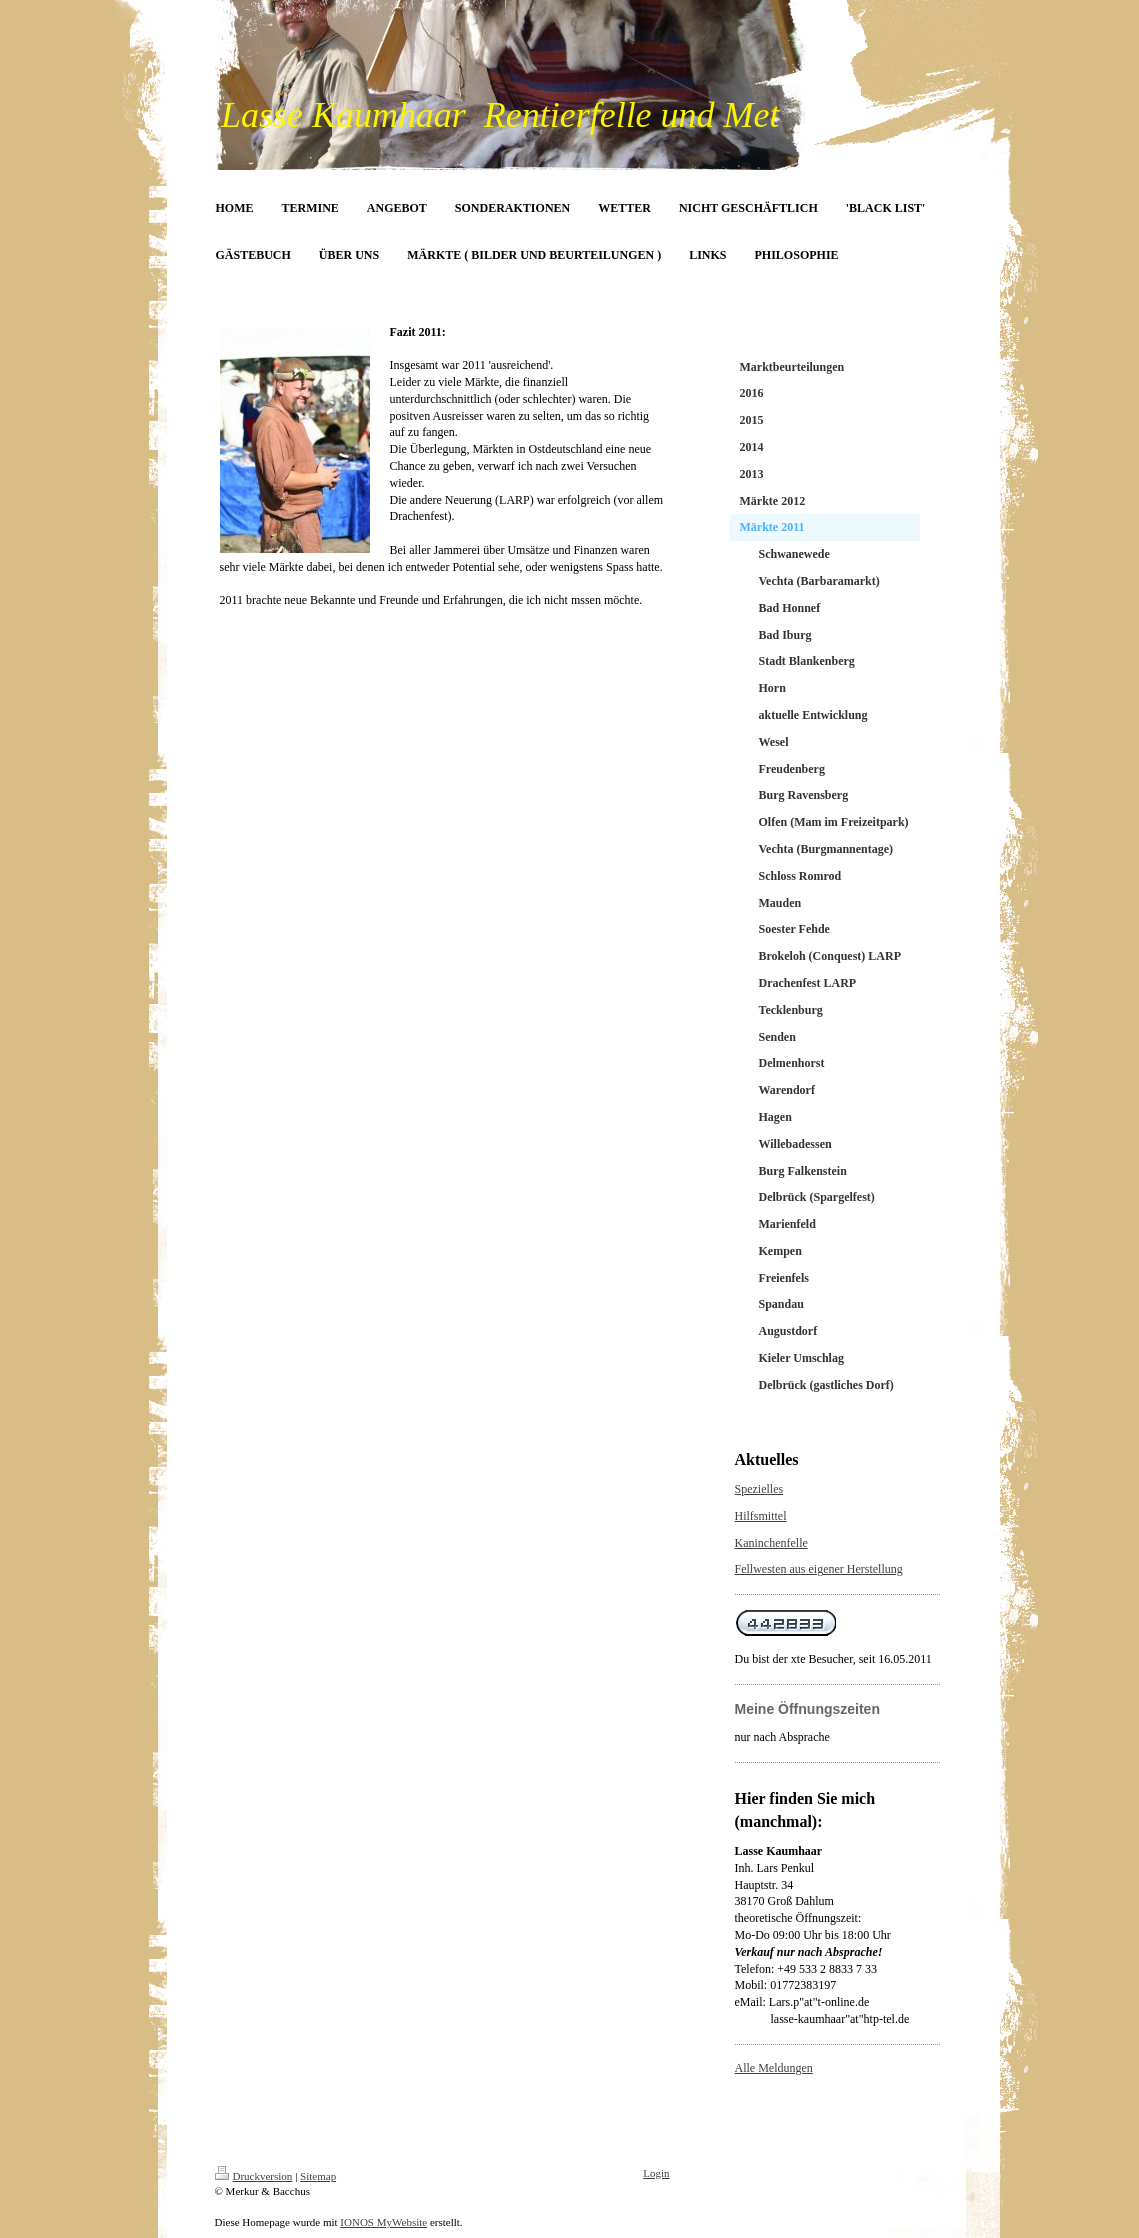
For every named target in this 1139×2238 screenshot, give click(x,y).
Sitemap (318, 2176)
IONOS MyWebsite (383, 2222)
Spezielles (759, 1489)
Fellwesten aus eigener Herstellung (819, 1569)
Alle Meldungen (774, 2068)
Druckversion (254, 2176)
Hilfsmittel (761, 1516)
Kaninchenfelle (771, 1543)
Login (656, 2173)
